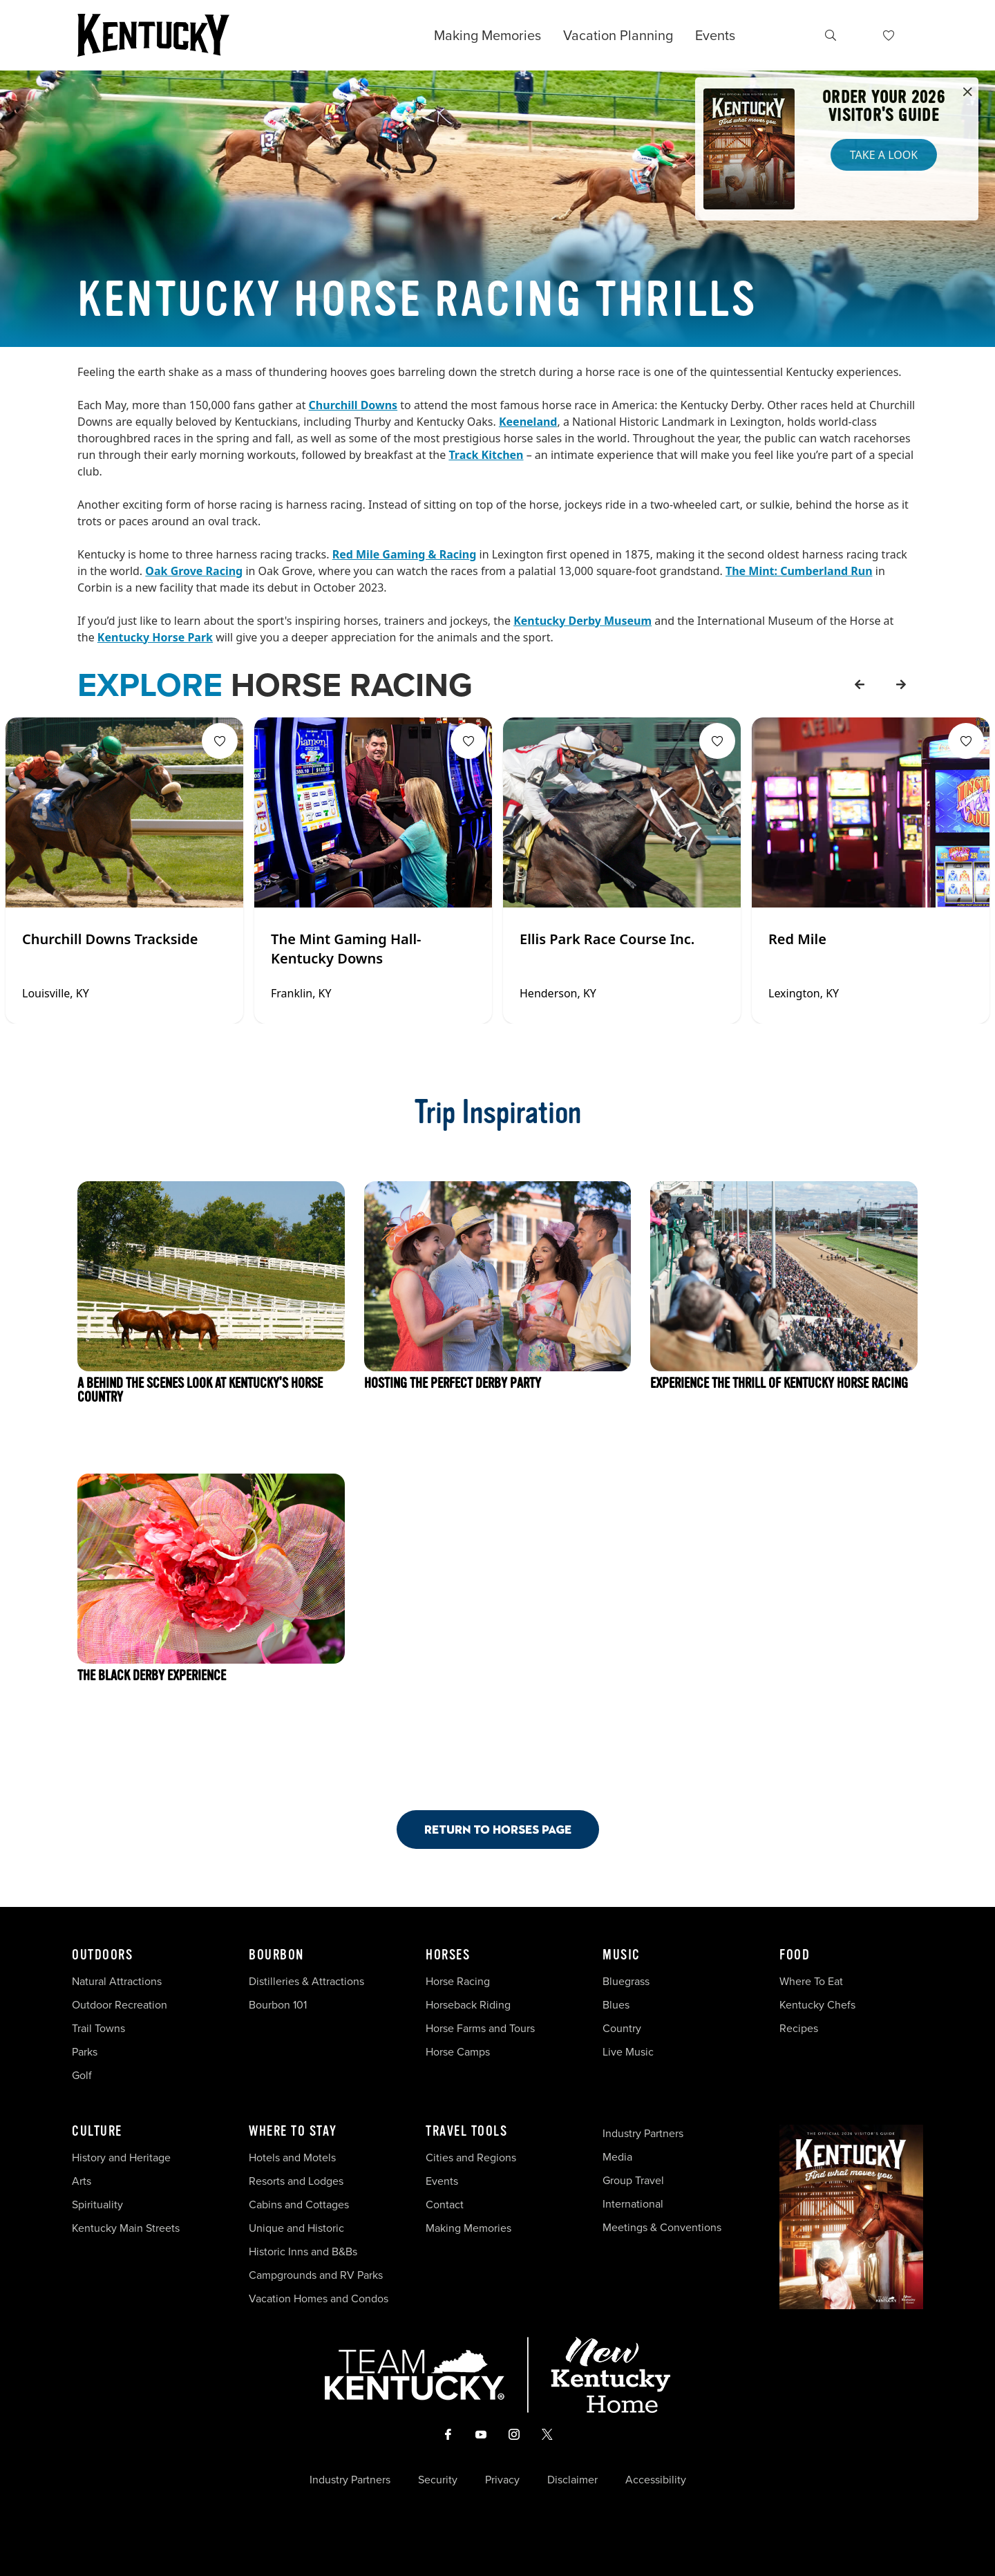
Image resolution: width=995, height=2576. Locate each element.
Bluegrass (626, 1981)
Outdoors (102, 1955)
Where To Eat (811, 1981)
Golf (82, 2075)
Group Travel (633, 2180)
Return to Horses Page (497, 1829)
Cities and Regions (471, 2157)
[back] (859, 684)
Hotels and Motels (292, 2157)
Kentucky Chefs (817, 2004)
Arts (81, 2180)
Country (622, 2028)
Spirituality (99, 2204)
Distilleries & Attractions (306, 1981)
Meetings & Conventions (662, 2227)
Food (794, 1955)
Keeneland (528, 421)
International (633, 2203)
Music (622, 1955)
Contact (445, 2204)
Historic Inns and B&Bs (303, 2251)
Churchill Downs (353, 405)
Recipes (800, 2028)
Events (715, 35)
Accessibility (655, 2479)
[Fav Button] (220, 741)
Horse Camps (458, 2051)
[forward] (901, 684)
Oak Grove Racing (194, 571)
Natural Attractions (117, 1981)
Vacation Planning (618, 35)
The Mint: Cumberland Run (799, 571)
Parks (84, 2051)
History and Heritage (122, 2157)
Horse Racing (458, 1981)
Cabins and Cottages (299, 2204)
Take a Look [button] (884, 154)
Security (437, 2479)
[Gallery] (497, 870)
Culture (97, 2131)
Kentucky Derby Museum (582, 620)
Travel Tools (466, 2131)
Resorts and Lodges (296, 2180)
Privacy (502, 2479)
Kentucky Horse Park (155, 637)
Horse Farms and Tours (480, 2028)
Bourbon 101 (278, 2004)
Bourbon (276, 1955)
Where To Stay (293, 2131)
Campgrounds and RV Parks (316, 2274)
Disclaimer (572, 2479)
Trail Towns (98, 2028)
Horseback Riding (468, 2004)
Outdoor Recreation (119, 2004)
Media (617, 2156)
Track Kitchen (485, 454)
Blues (616, 2004)
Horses (448, 1955)
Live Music (628, 2051)
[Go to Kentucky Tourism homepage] (153, 35)
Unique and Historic (296, 2227)
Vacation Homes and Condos (318, 2298)
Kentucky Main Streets (126, 2227)
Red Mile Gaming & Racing (404, 554)
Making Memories (487, 35)
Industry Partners (643, 2133)
